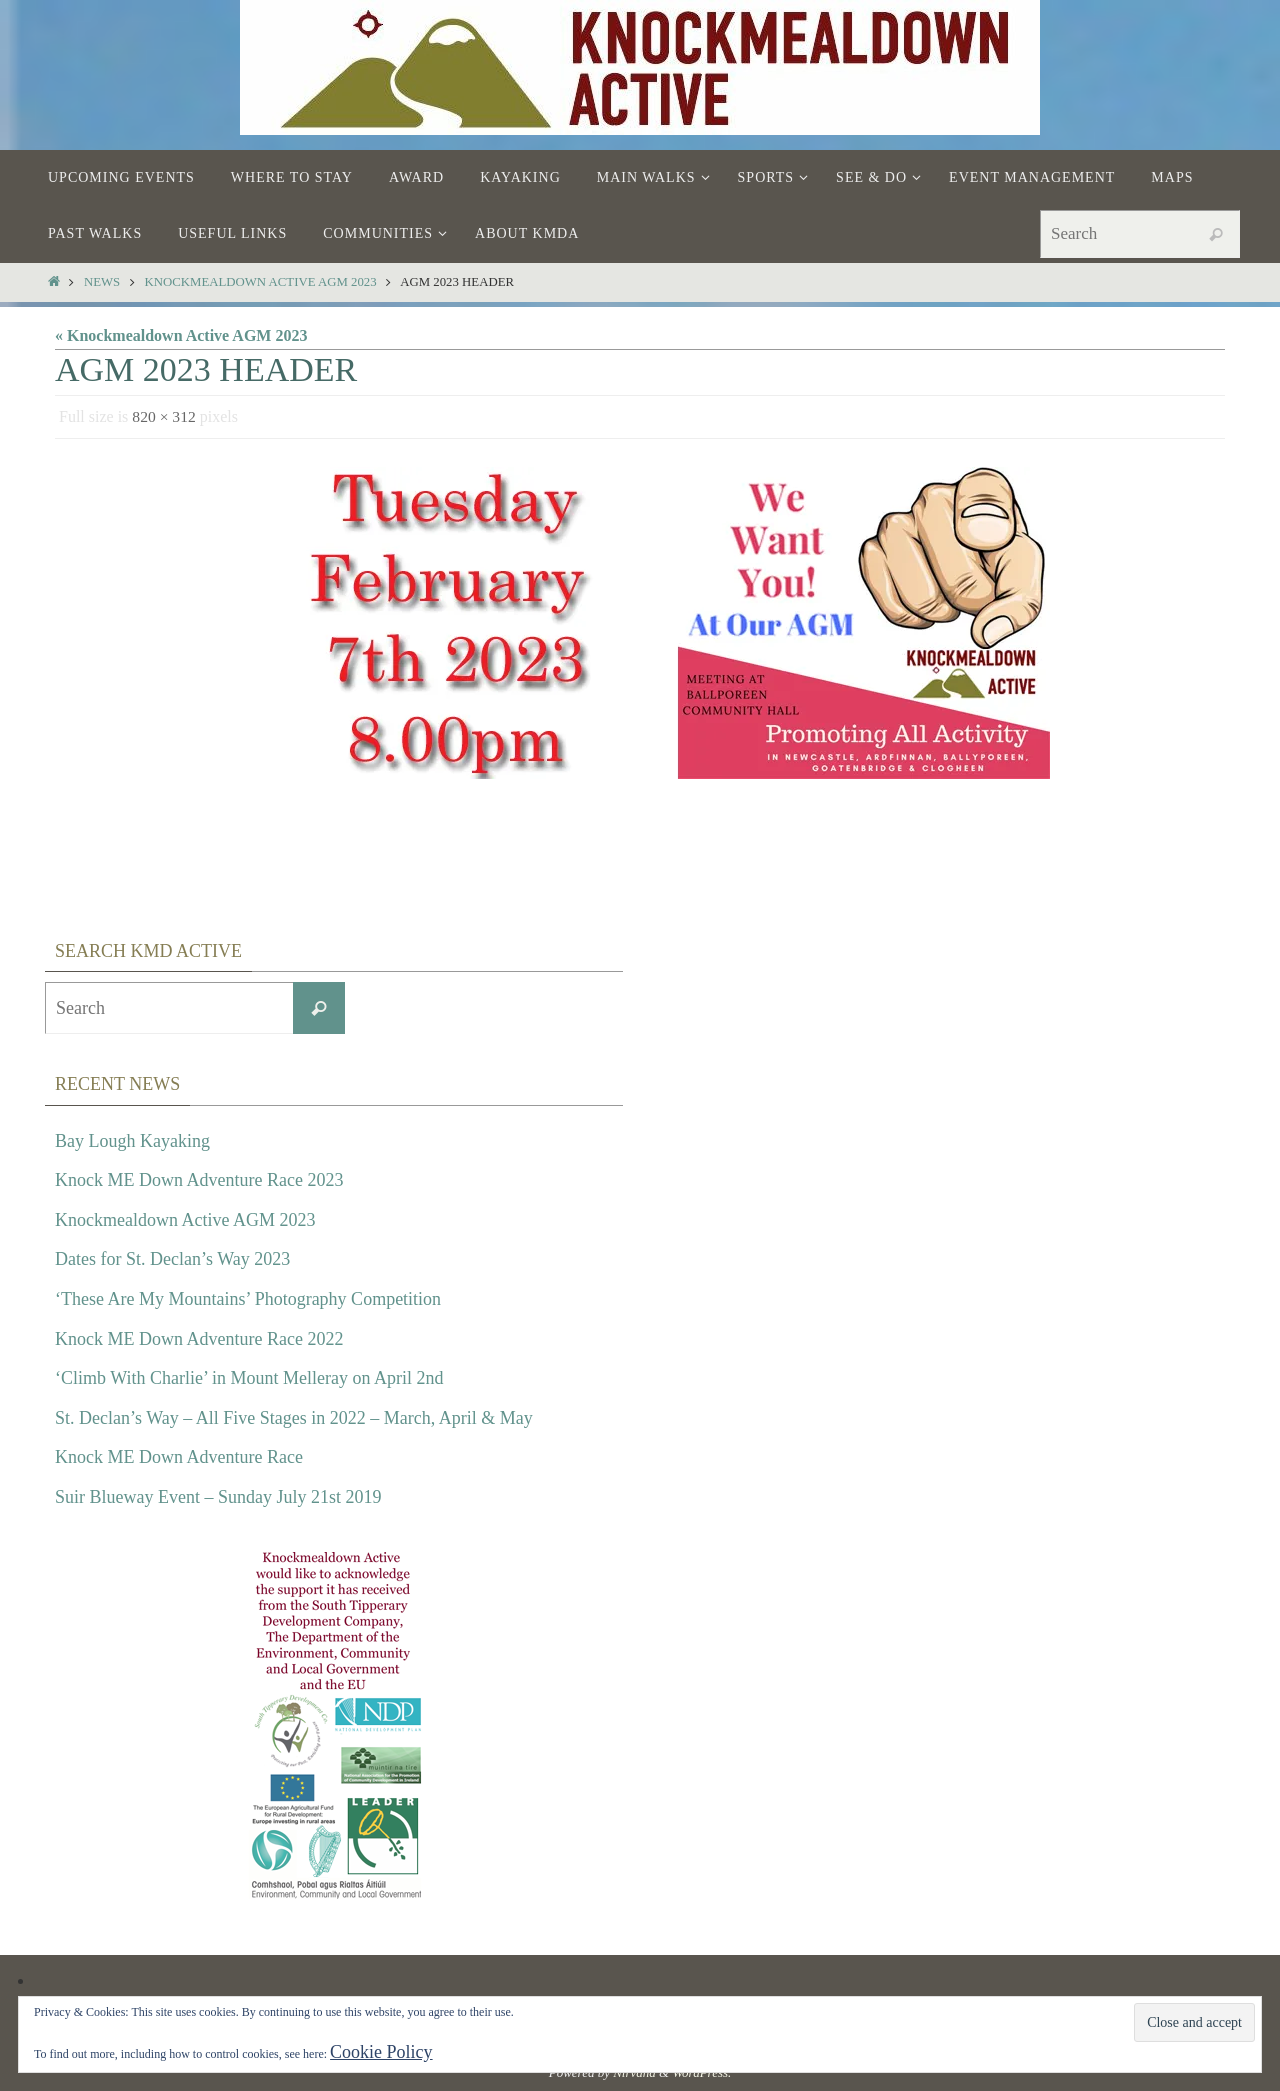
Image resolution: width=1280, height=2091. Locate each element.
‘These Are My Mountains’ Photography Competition (248, 1299)
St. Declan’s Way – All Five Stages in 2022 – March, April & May (294, 1418)
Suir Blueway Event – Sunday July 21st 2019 (218, 1497)
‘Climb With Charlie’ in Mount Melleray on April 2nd (249, 1378)
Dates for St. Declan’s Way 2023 (172, 1259)
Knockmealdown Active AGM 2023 (261, 282)
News (102, 282)
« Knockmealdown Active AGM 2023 (181, 335)
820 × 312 (164, 416)
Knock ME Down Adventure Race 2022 (199, 1339)
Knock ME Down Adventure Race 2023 (199, 1180)
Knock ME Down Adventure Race (179, 1457)
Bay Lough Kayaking (132, 1141)
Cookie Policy (381, 2052)
